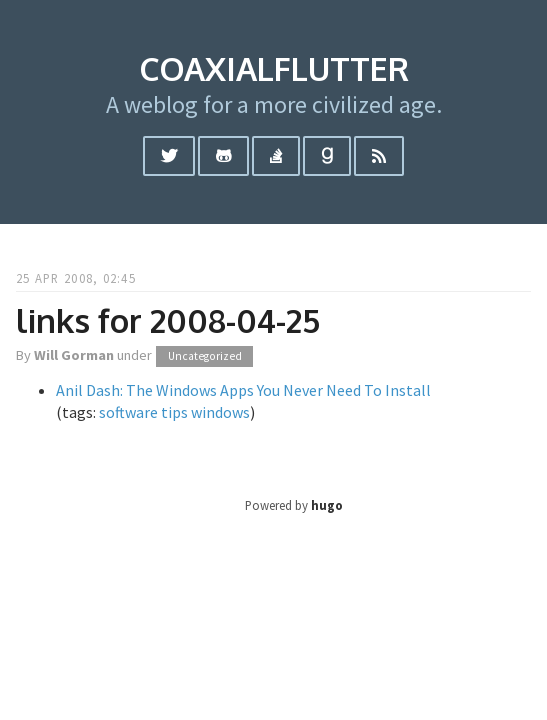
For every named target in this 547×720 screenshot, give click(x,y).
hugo (327, 505)
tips (174, 412)
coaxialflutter (274, 68)
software (128, 412)
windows (220, 412)
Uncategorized (205, 356)
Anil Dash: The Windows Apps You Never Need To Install (243, 390)
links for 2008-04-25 (168, 320)
